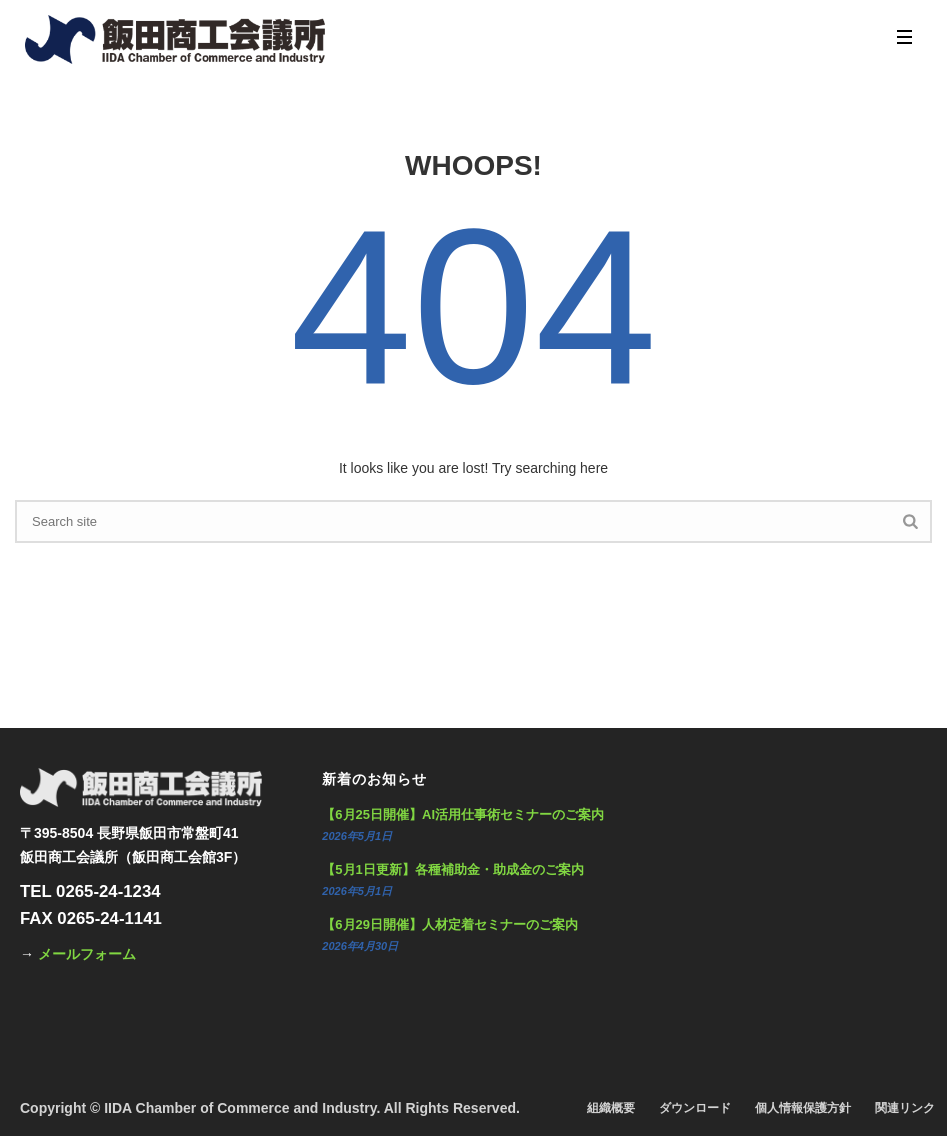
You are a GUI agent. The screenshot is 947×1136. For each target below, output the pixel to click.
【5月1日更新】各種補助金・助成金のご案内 (452, 869)
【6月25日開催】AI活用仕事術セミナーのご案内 (463, 814)
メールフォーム (87, 954)
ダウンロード (695, 1108)
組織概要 (611, 1108)
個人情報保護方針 (803, 1108)
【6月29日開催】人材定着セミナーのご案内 (450, 924)
